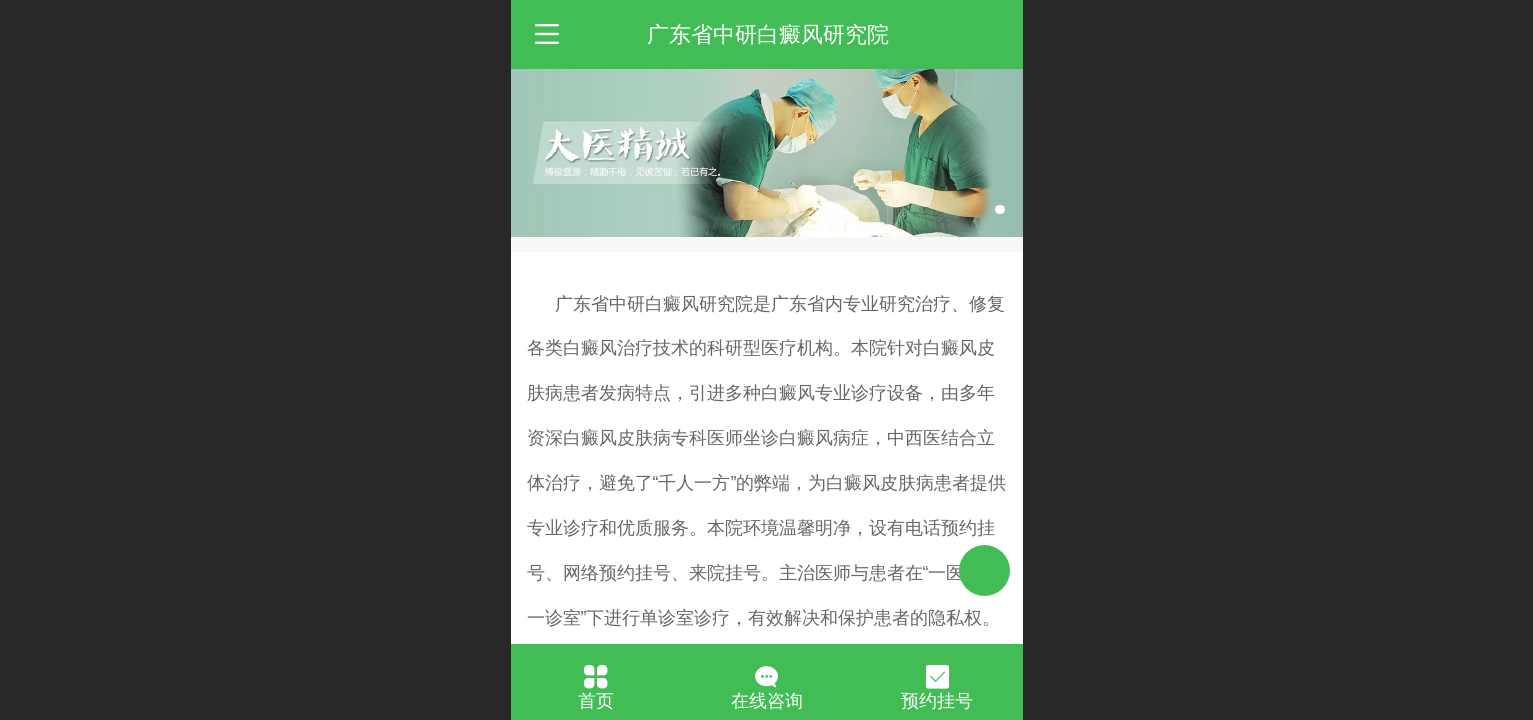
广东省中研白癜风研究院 (768, 34)
